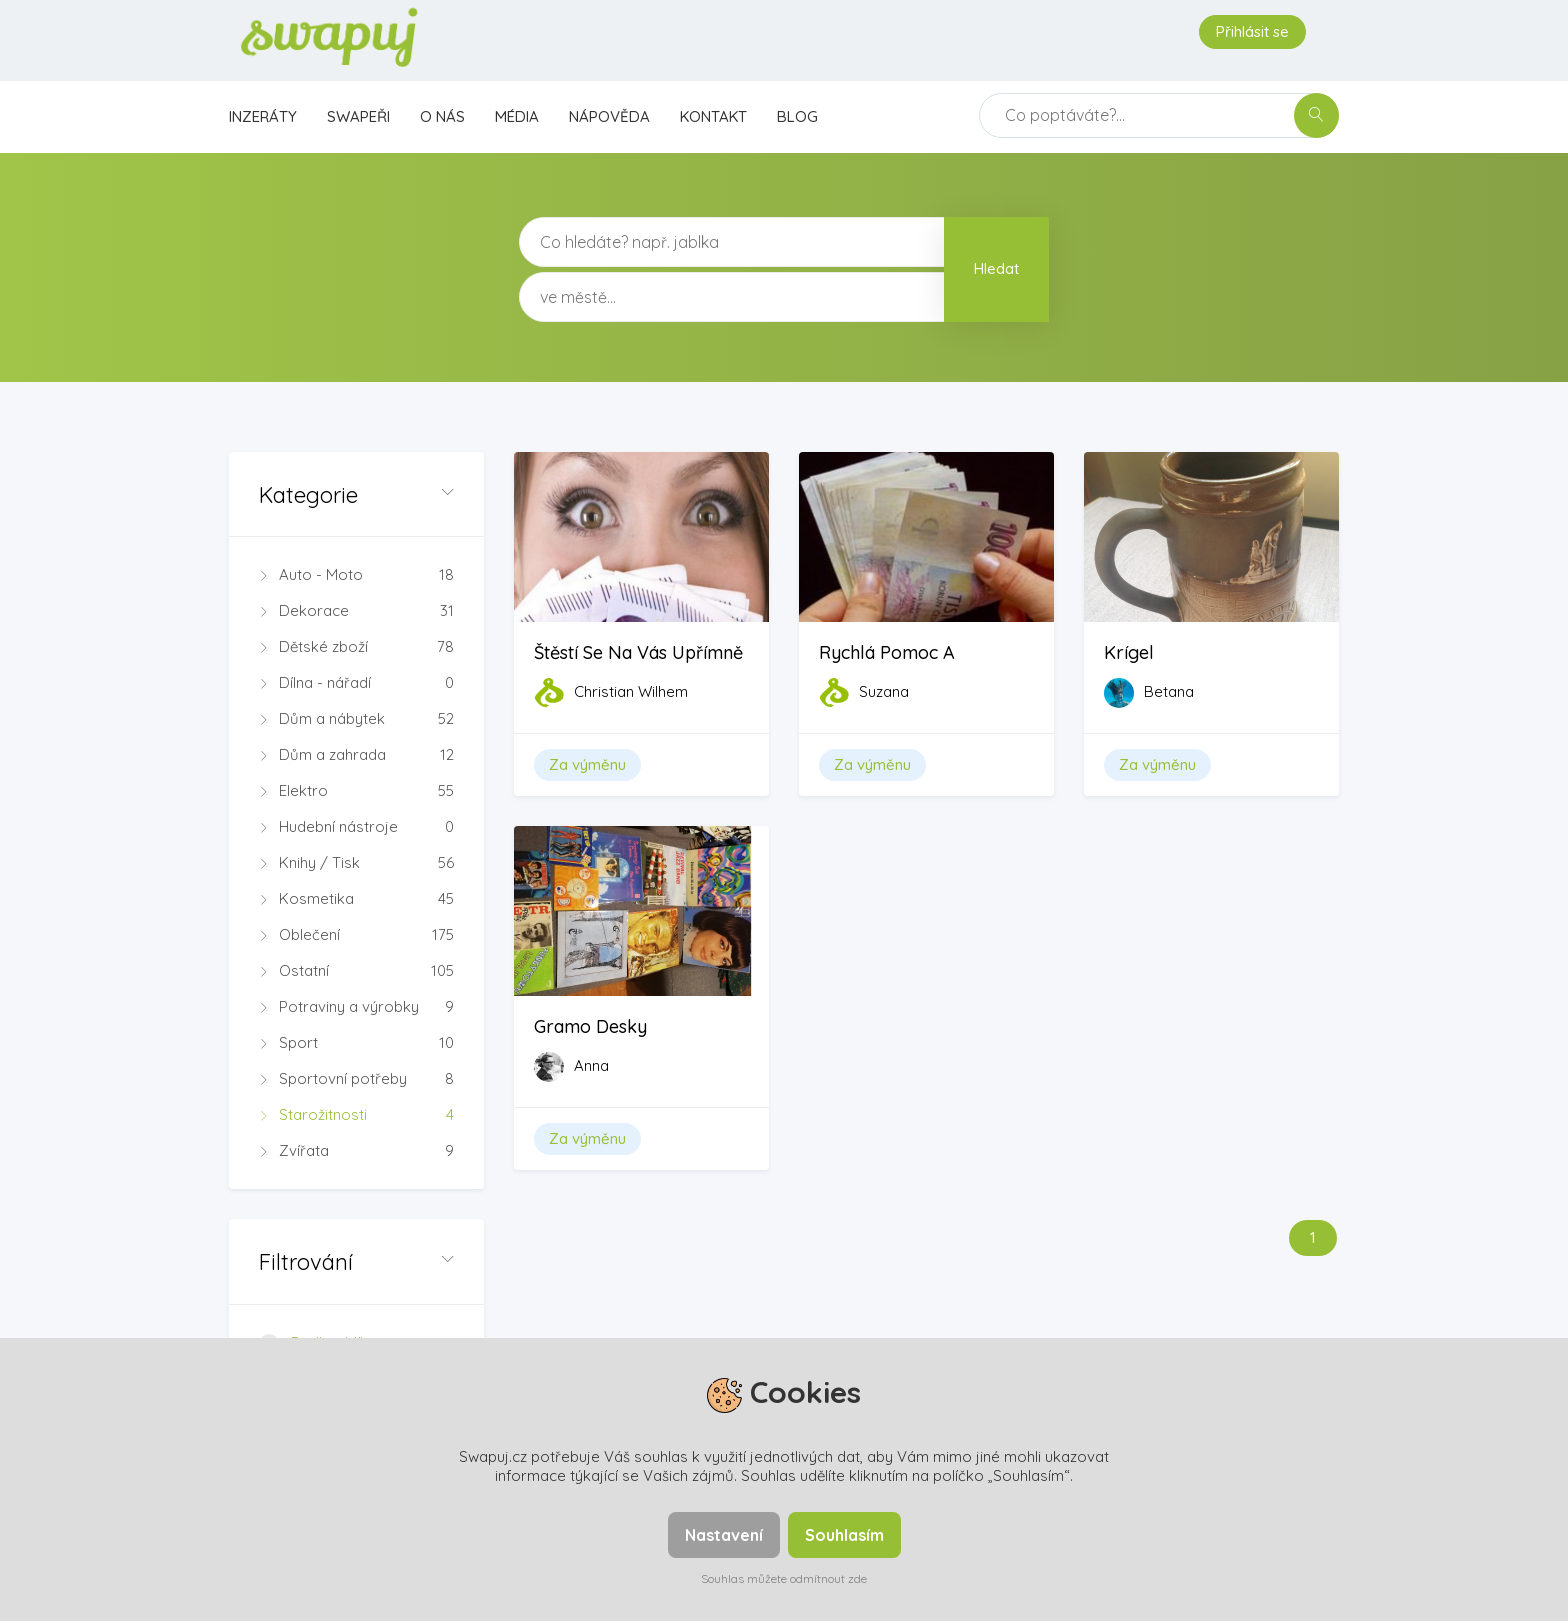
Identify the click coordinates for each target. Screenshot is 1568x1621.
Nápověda (609, 116)
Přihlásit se (1252, 31)
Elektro (356, 791)
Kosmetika (356, 899)
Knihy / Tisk (356, 863)
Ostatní (356, 971)
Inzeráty (263, 116)
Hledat (996, 268)
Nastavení (724, 1535)
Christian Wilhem (631, 691)
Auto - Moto (356, 575)
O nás (442, 116)
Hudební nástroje (356, 827)
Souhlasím (844, 1535)
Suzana (884, 691)
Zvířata (356, 1151)
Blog (797, 116)
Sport (356, 1043)
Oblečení (356, 935)
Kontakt (713, 116)
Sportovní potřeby (356, 1079)
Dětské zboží (356, 647)
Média (517, 116)
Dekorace (356, 611)
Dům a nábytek (356, 719)
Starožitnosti (356, 1115)
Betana (1169, 691)
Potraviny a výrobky (356, 1007)
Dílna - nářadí (356, 683)
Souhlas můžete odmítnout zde (784, 1578)
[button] (356, 494)
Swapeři (358, 116)
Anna (591, 1065)
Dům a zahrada (356, 755)
